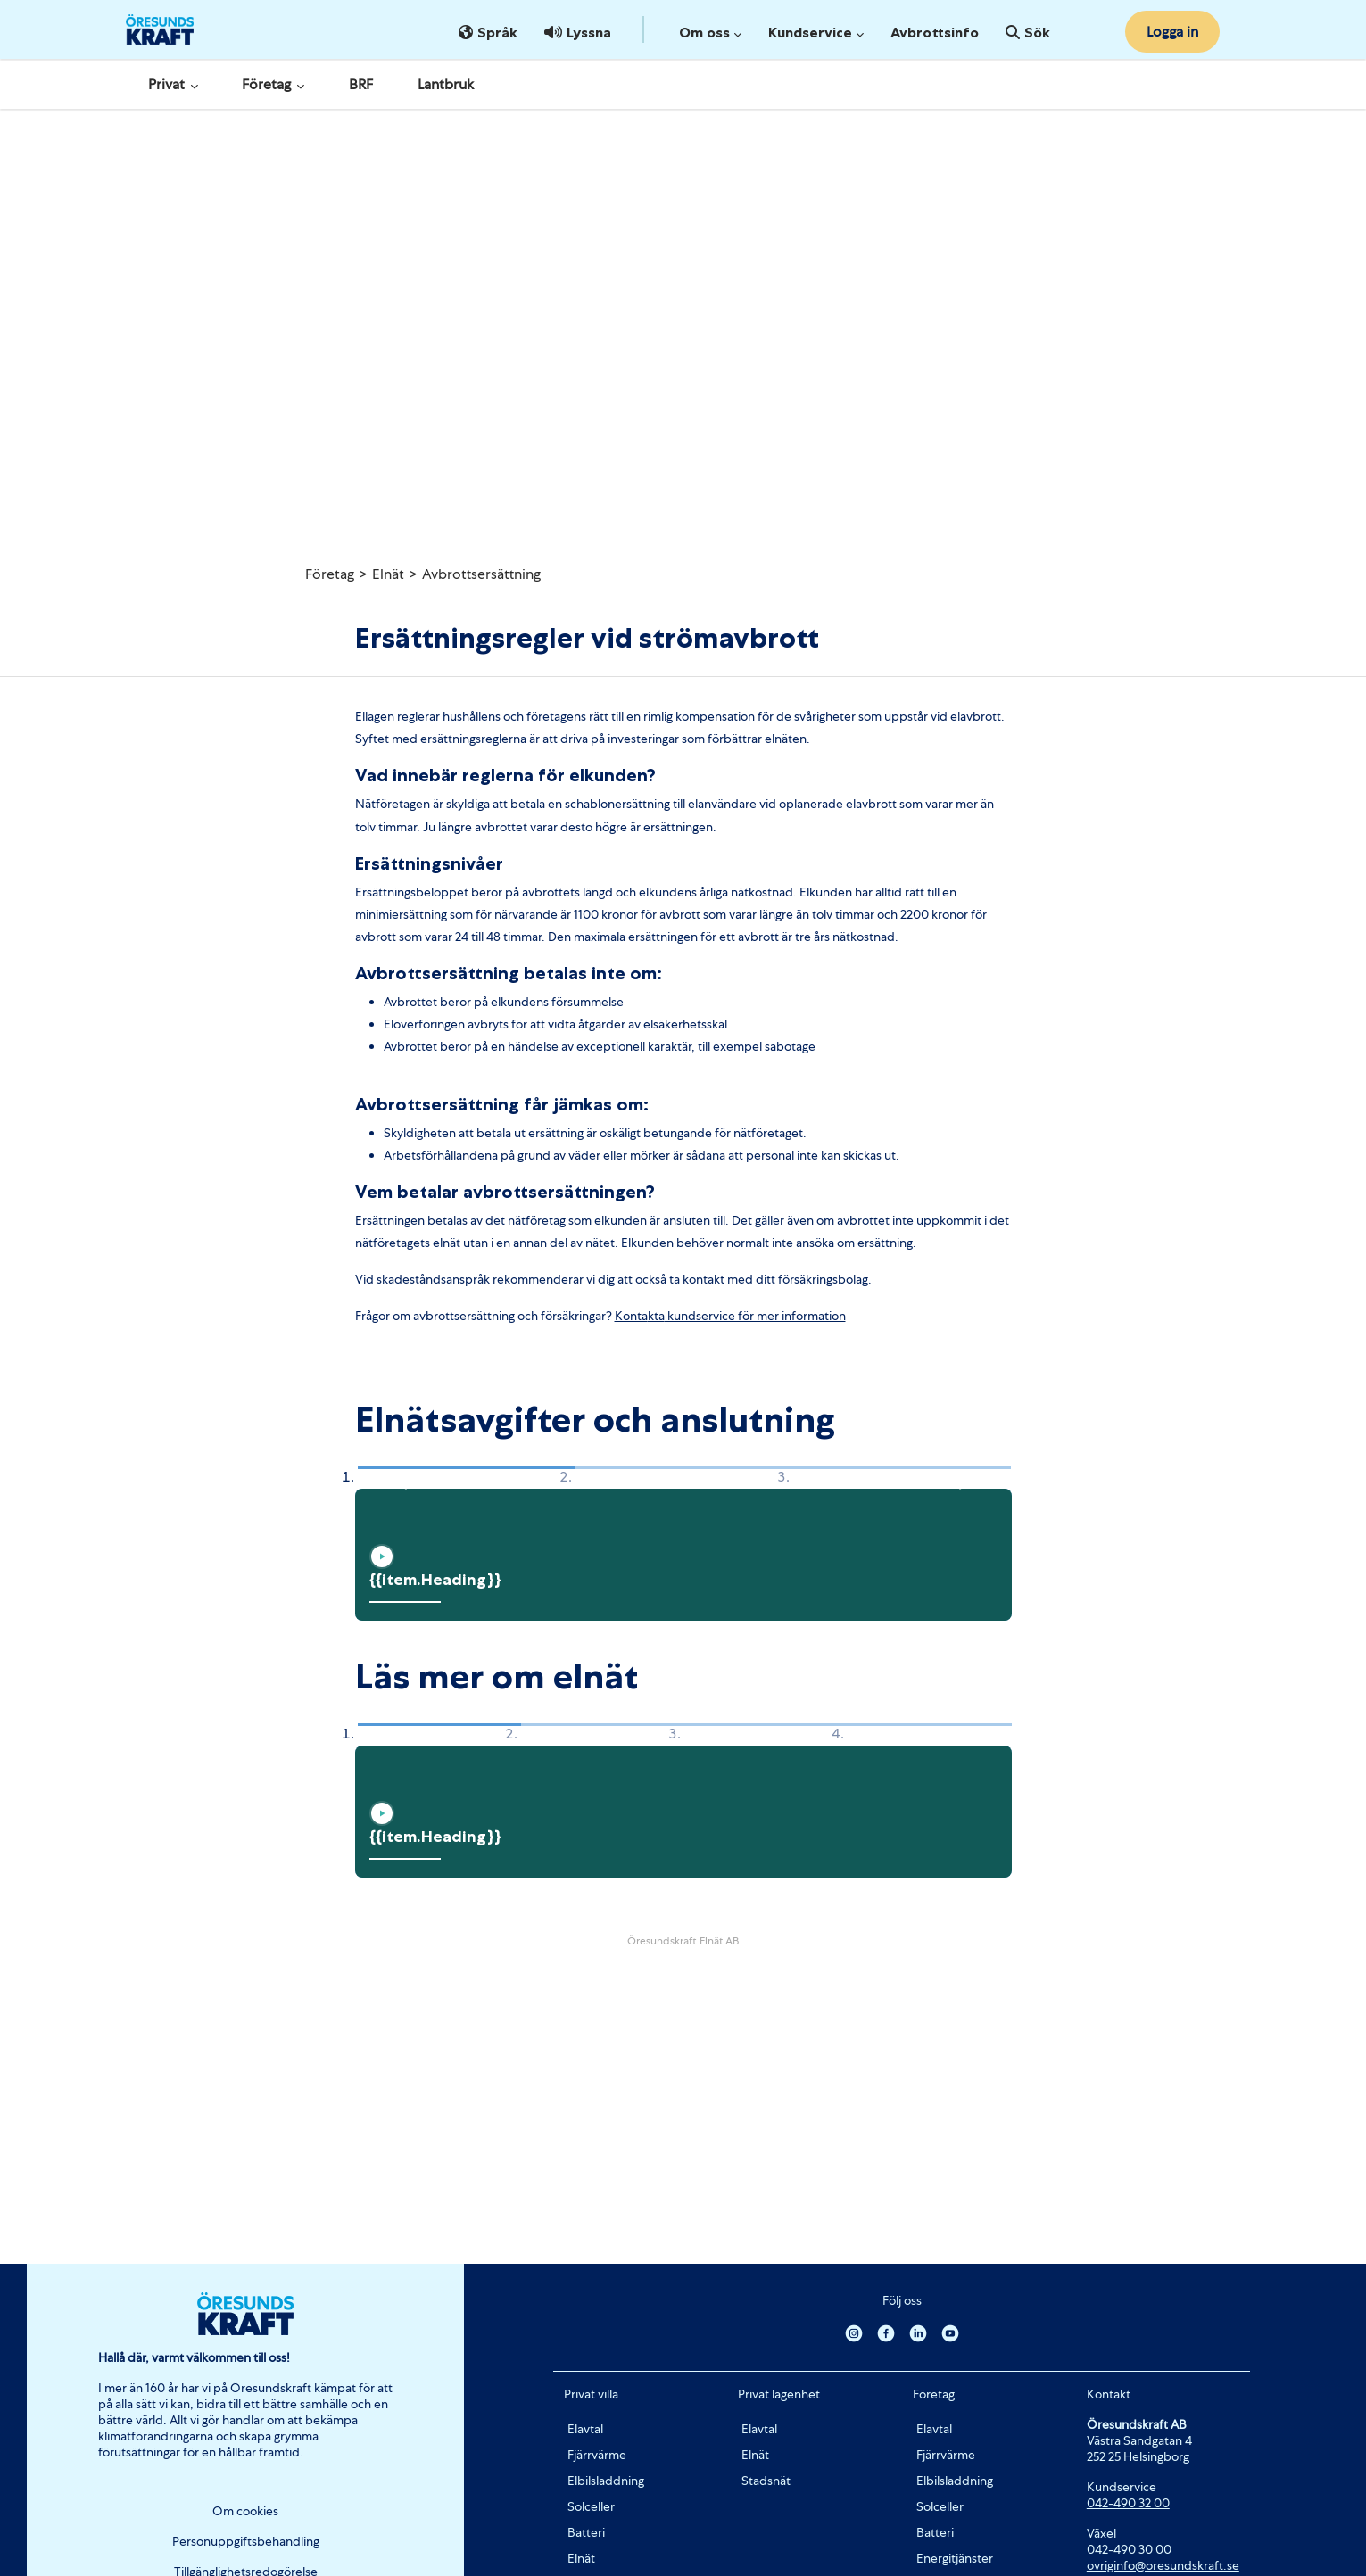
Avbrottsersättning (481, 574)
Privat (173, 84)
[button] (401, 1478)
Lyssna (577, 32)
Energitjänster (954, 2558)
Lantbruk (446, 84)
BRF (361, 84)
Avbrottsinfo (934, 32)
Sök (1028, 32)
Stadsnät (766, 2481)
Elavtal (585, 2429)
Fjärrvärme (596, 2455)
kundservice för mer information (755, 1316)
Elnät (388, 574)
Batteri (586, 2532)
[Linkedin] (918, 2332)
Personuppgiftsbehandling (245, 2541)
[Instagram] (854, 2332)
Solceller (591, 2506)
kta (656, 1316)
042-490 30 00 (1129, 2549)
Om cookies (245, 2511)
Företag (273, 84)
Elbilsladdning (605, 2481)
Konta (631, 1316)
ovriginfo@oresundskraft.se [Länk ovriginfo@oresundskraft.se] (1163, 2565)
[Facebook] (886, 2332)
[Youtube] (950, 2332)
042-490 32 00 (1128, 2503)
